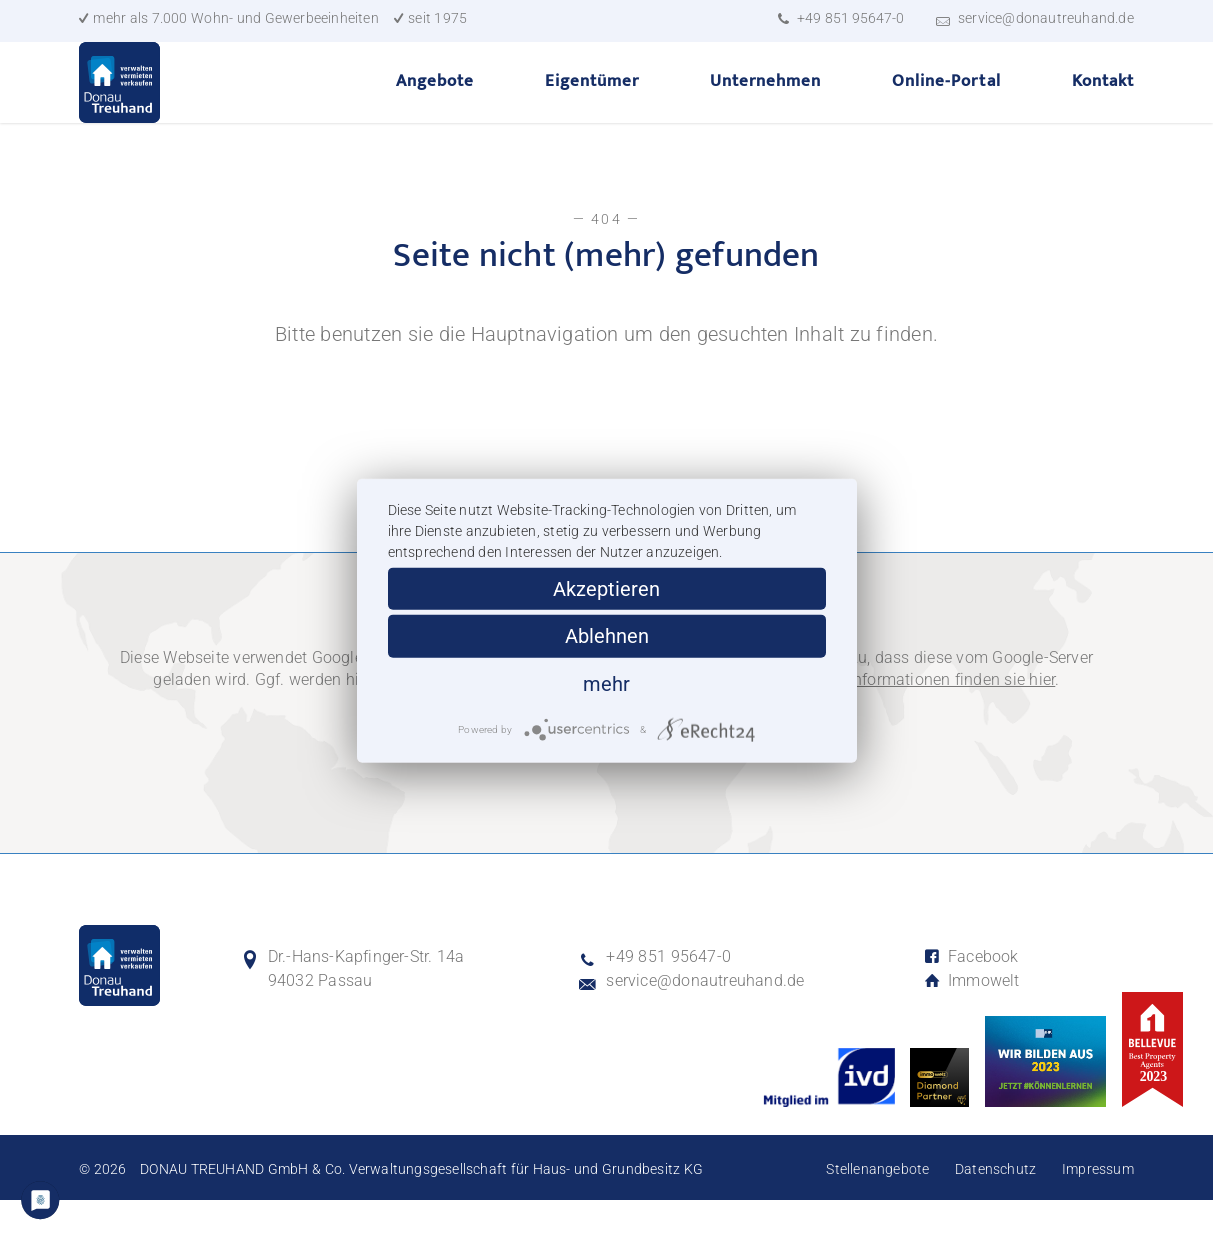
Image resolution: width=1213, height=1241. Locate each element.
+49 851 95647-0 (850, 18)
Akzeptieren (606, 588)
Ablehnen (607, 636)
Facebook (971, 997)
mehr (606, 683)
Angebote (435, 101)
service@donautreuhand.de (1046, 18)
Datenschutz (995, 1210)
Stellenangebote (877, 1210)
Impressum (1098, 1210)
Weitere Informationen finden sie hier (923, 720)
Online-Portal (946, 101)
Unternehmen (765, 101)
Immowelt (971, 1021)
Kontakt (1103, 101)
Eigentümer (592, 101)
